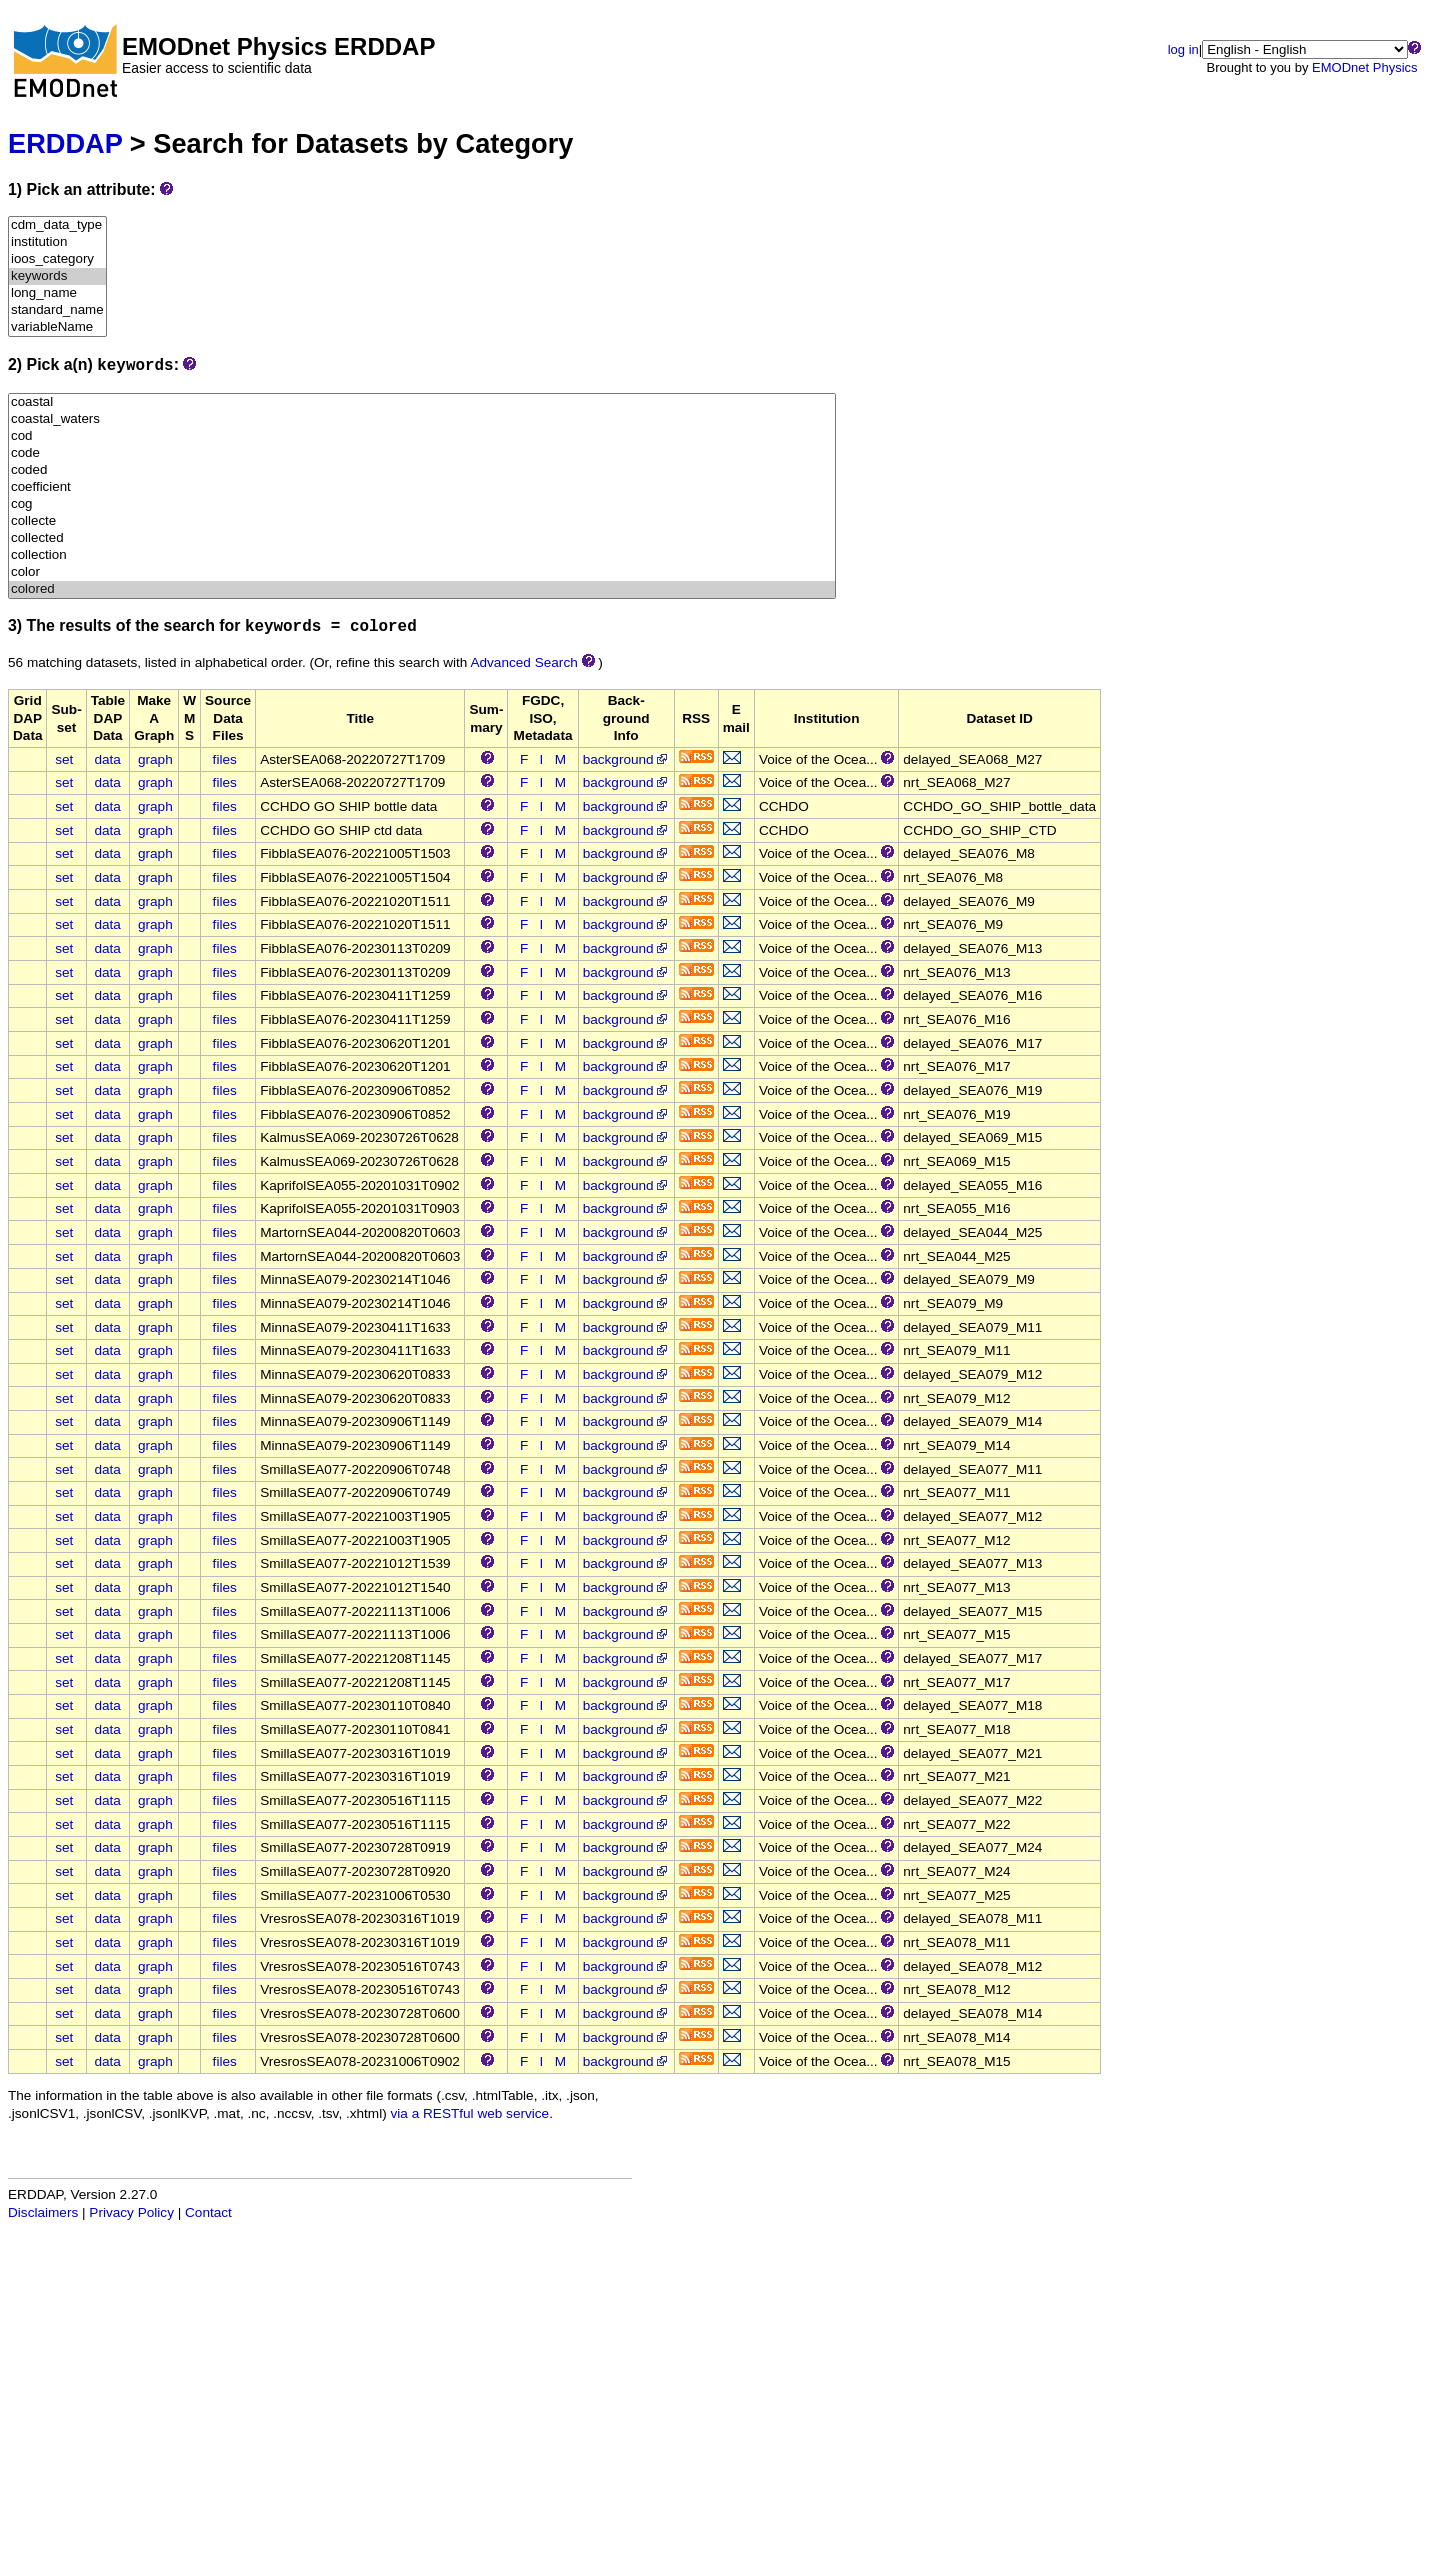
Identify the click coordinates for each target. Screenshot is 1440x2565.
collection (422, 555)
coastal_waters (422, 419)
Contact (208, 2212)
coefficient (422, 487)
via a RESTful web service (470, 2113)
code (422, 453)
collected (422, 538)
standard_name (57, 310)
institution (57, 242)
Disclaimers (43, 2212)
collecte (422, 521)
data (107, 759)
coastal (422, 402)
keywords (57, 276)
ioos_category (57, 259)
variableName (57, 327)
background (626, 759)
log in (1183, 49)
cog (422, 504)
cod (422, 436)
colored (422, 589)
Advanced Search (523, 662)
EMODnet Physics (1364, 67)
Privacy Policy (131, 2212)
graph (155, 759)
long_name (57, 293)
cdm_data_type (57, 225)
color (422, 572)
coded (422, 470)
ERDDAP (65, 143)
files (225, 759)
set (64, 759)
